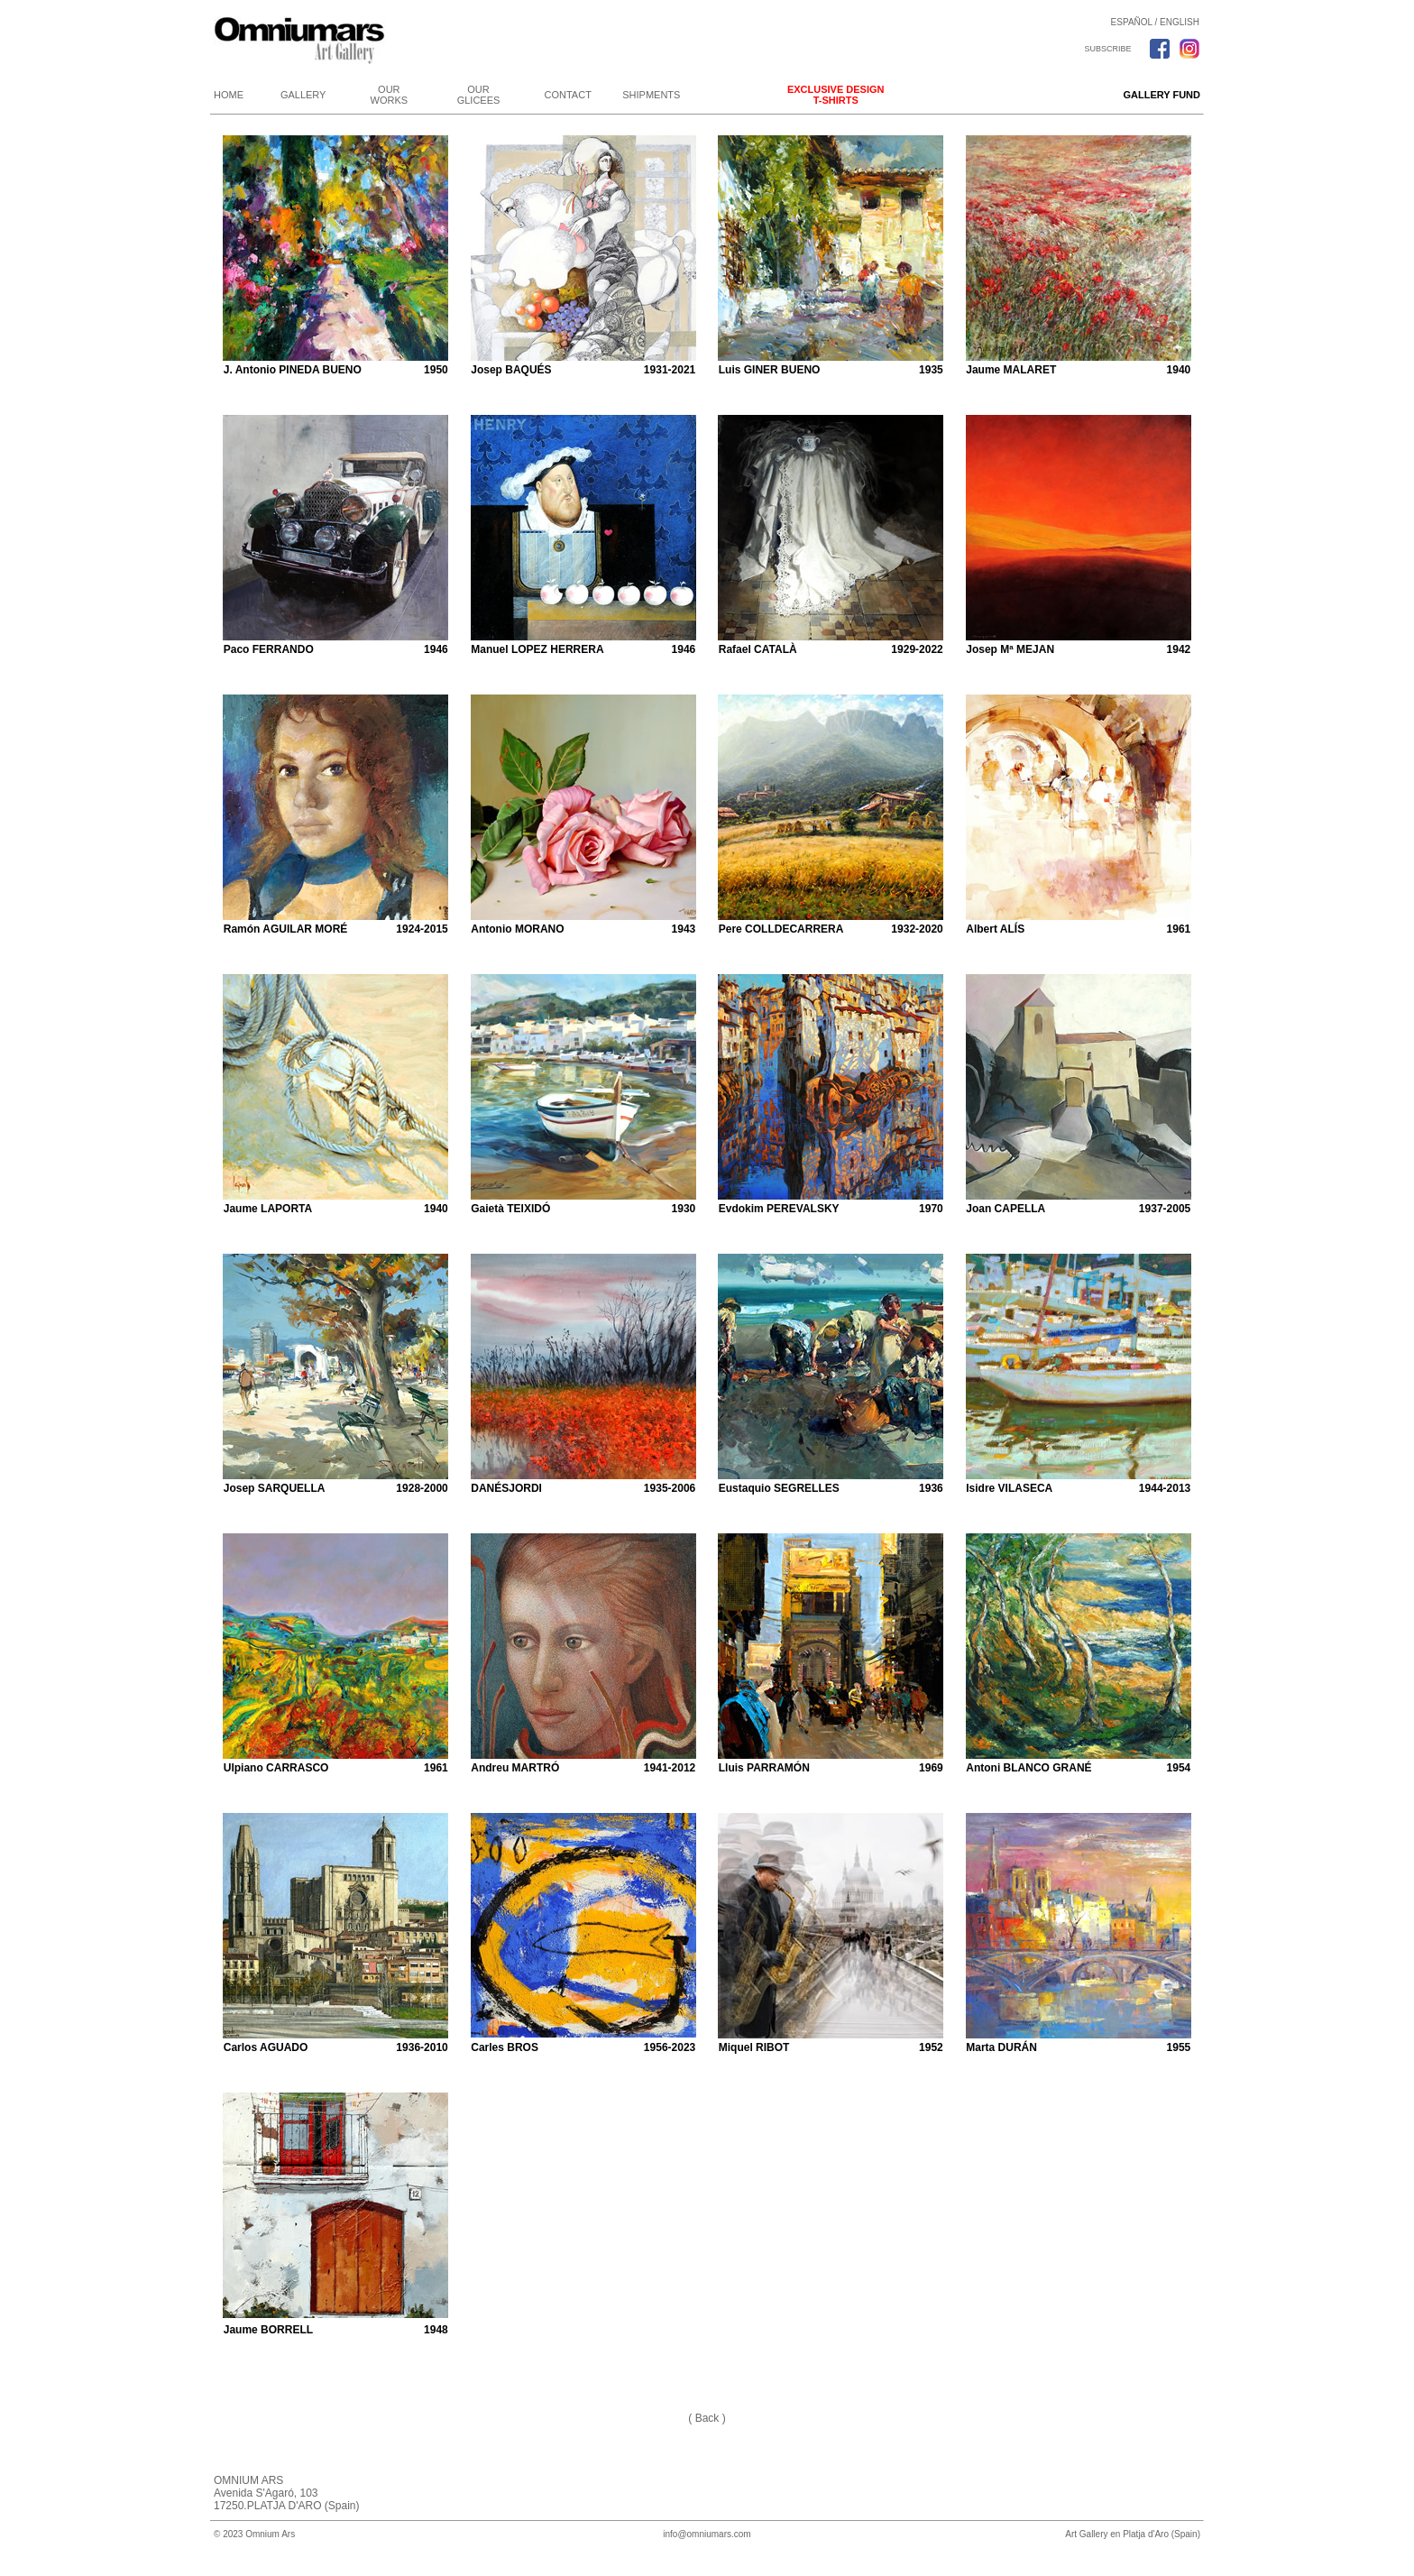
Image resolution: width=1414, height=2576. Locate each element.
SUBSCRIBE (1107, 48)
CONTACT (568, 94)
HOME (228, 94)
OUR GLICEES (478, 95)
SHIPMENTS (651, 94)
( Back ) (706, 2418)
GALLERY (303, 94)
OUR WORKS (390, 95)
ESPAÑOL (1131, 22)
